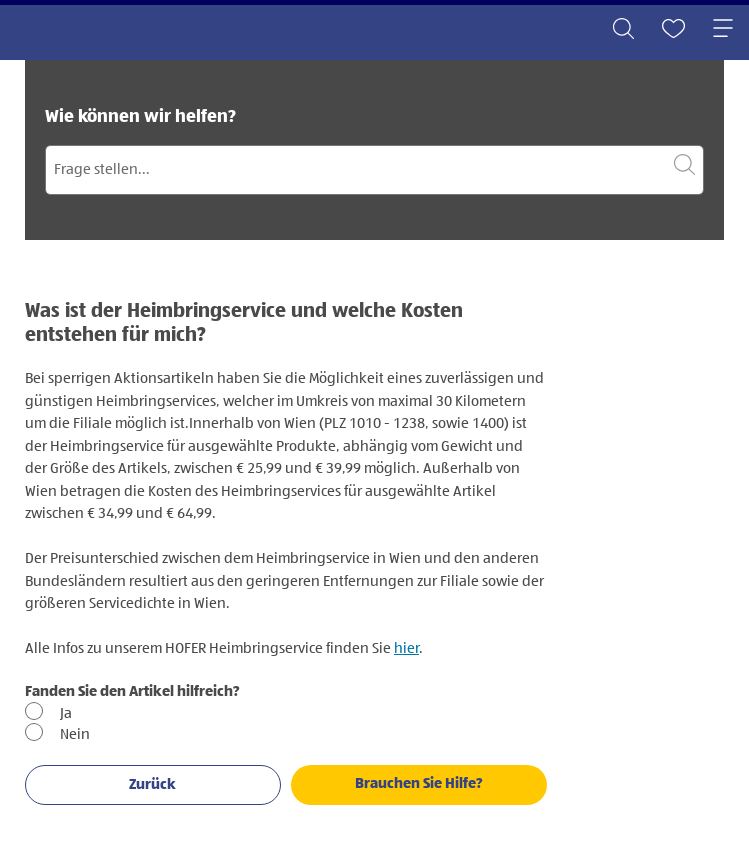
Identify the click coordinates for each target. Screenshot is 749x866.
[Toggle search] (623, 30)
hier (406, 648)
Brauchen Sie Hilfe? (419, 783)
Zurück (152, 784)
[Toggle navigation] (723, 30)
